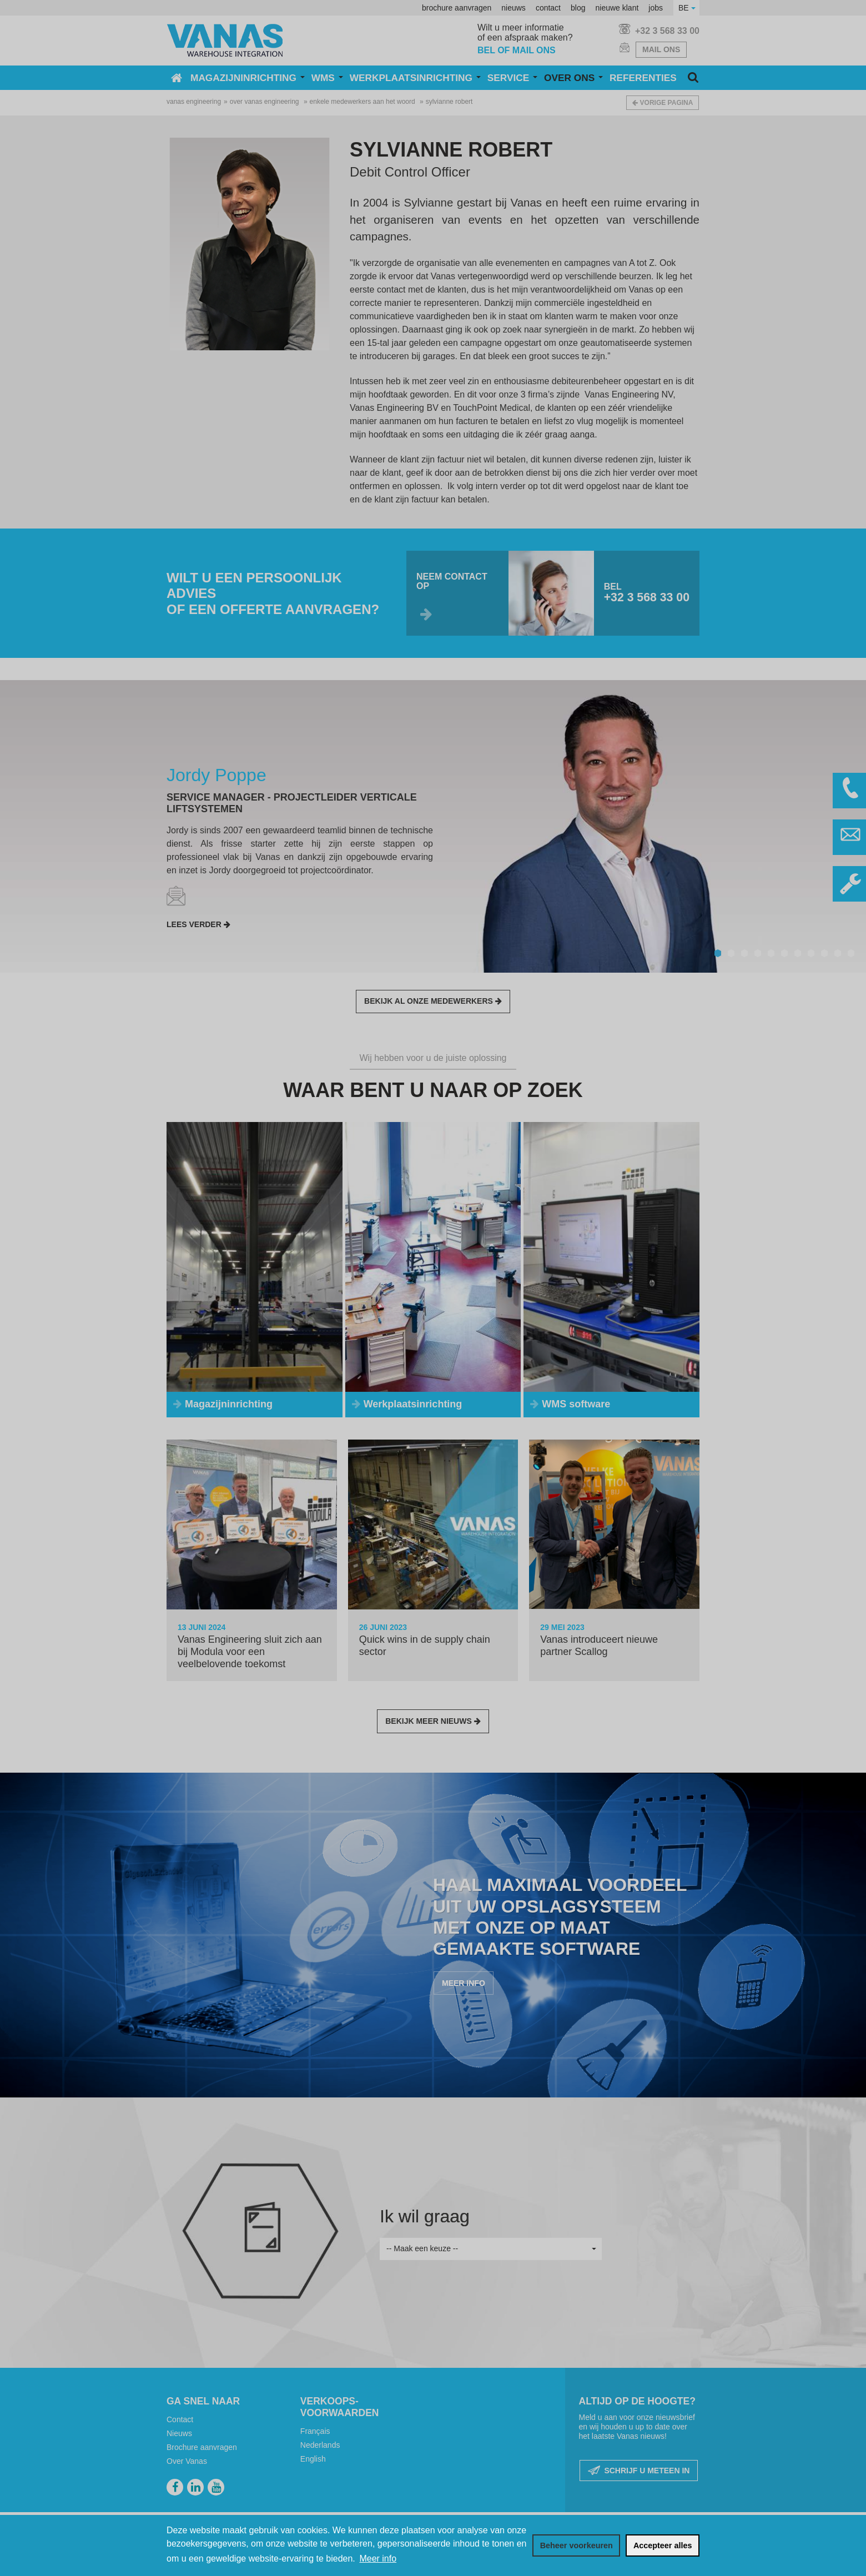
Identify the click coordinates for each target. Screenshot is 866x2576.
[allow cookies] (662, 2545)
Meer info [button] (377, 2558)
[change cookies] (576, 2545)
